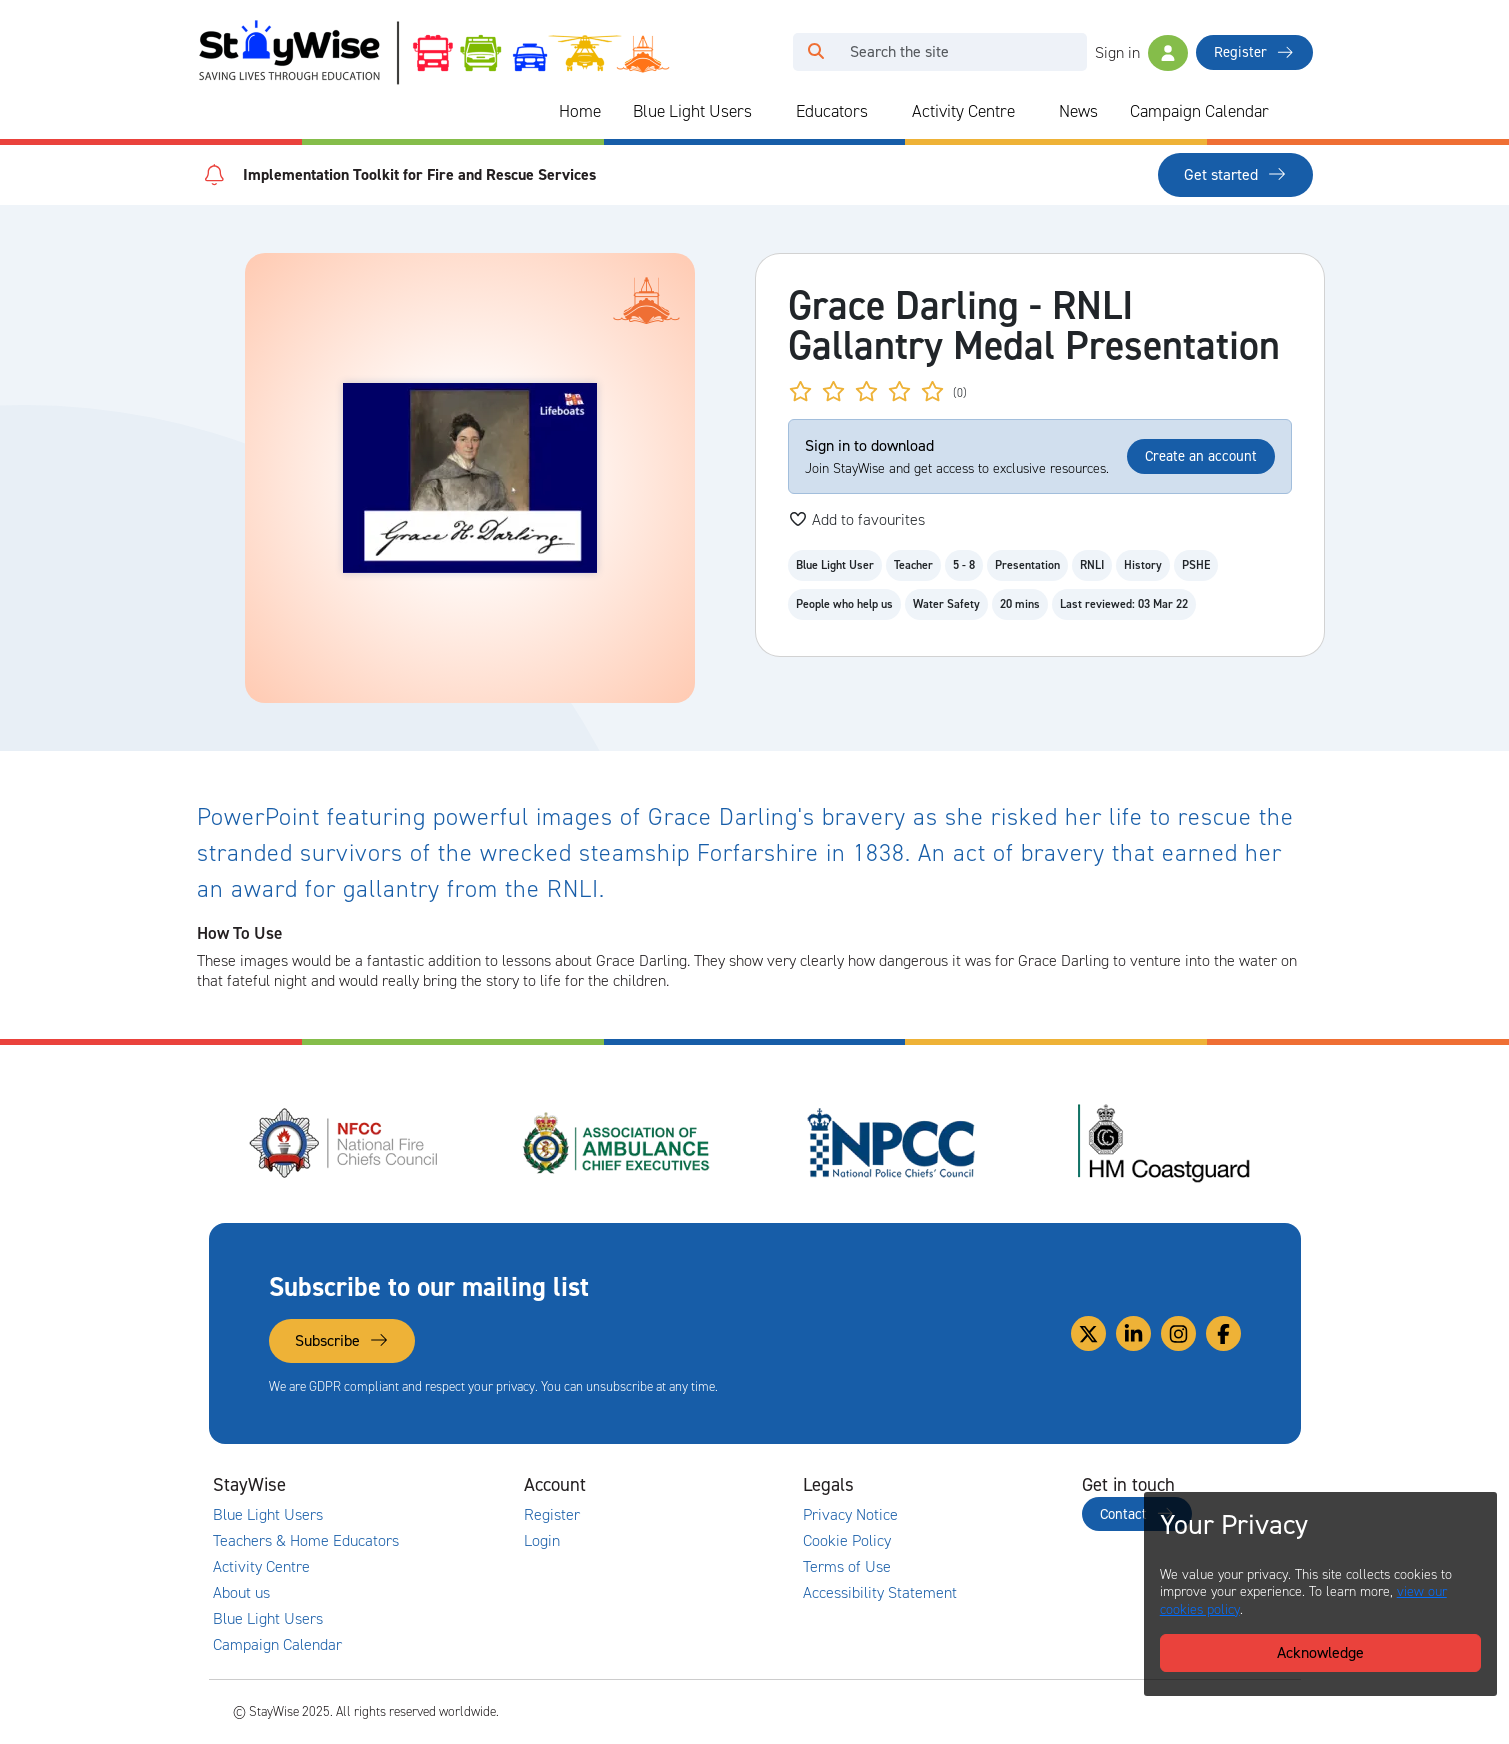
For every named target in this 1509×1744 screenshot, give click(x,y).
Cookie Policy (847, 1541)
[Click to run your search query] (816, 52)
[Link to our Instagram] (1178, 1333)
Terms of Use (847, 1567)
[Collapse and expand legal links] (980, 1485)
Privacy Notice (850, 1515)
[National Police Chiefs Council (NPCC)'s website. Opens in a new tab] (891, 1143)
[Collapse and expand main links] (422, 1485)
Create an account (1201, 456)
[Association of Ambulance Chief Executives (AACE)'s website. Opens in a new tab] (618, 1143)
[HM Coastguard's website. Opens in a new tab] (1164, 1143)
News (1078, 111)
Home (580, 111)
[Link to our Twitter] (1088, 1333)
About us (241, 1593)
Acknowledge (1320, 1652)
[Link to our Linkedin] (1133, 1333)
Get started (1235, 174)
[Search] (962, 52)
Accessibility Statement (880, 1593)
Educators (832, 111)
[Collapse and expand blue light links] (766, 112)
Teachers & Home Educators (306, 1541)
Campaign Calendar (1199, 111)
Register (1254, 52)
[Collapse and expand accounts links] (701, 1485)
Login (542, 1541)
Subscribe (342, 1340)
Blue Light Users (692, 111)
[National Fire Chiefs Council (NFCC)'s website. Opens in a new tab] (345, 1143)
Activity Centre (963, 111)
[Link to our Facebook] (1223, 1333)
